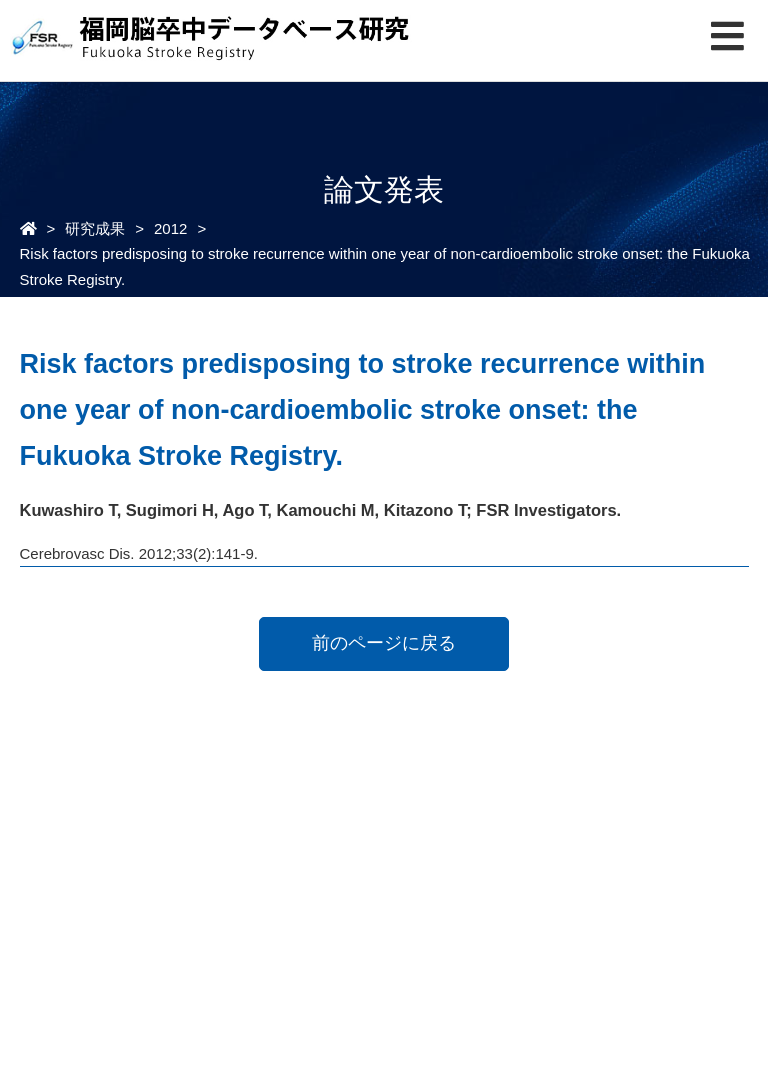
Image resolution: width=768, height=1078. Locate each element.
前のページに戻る (384, 643)
